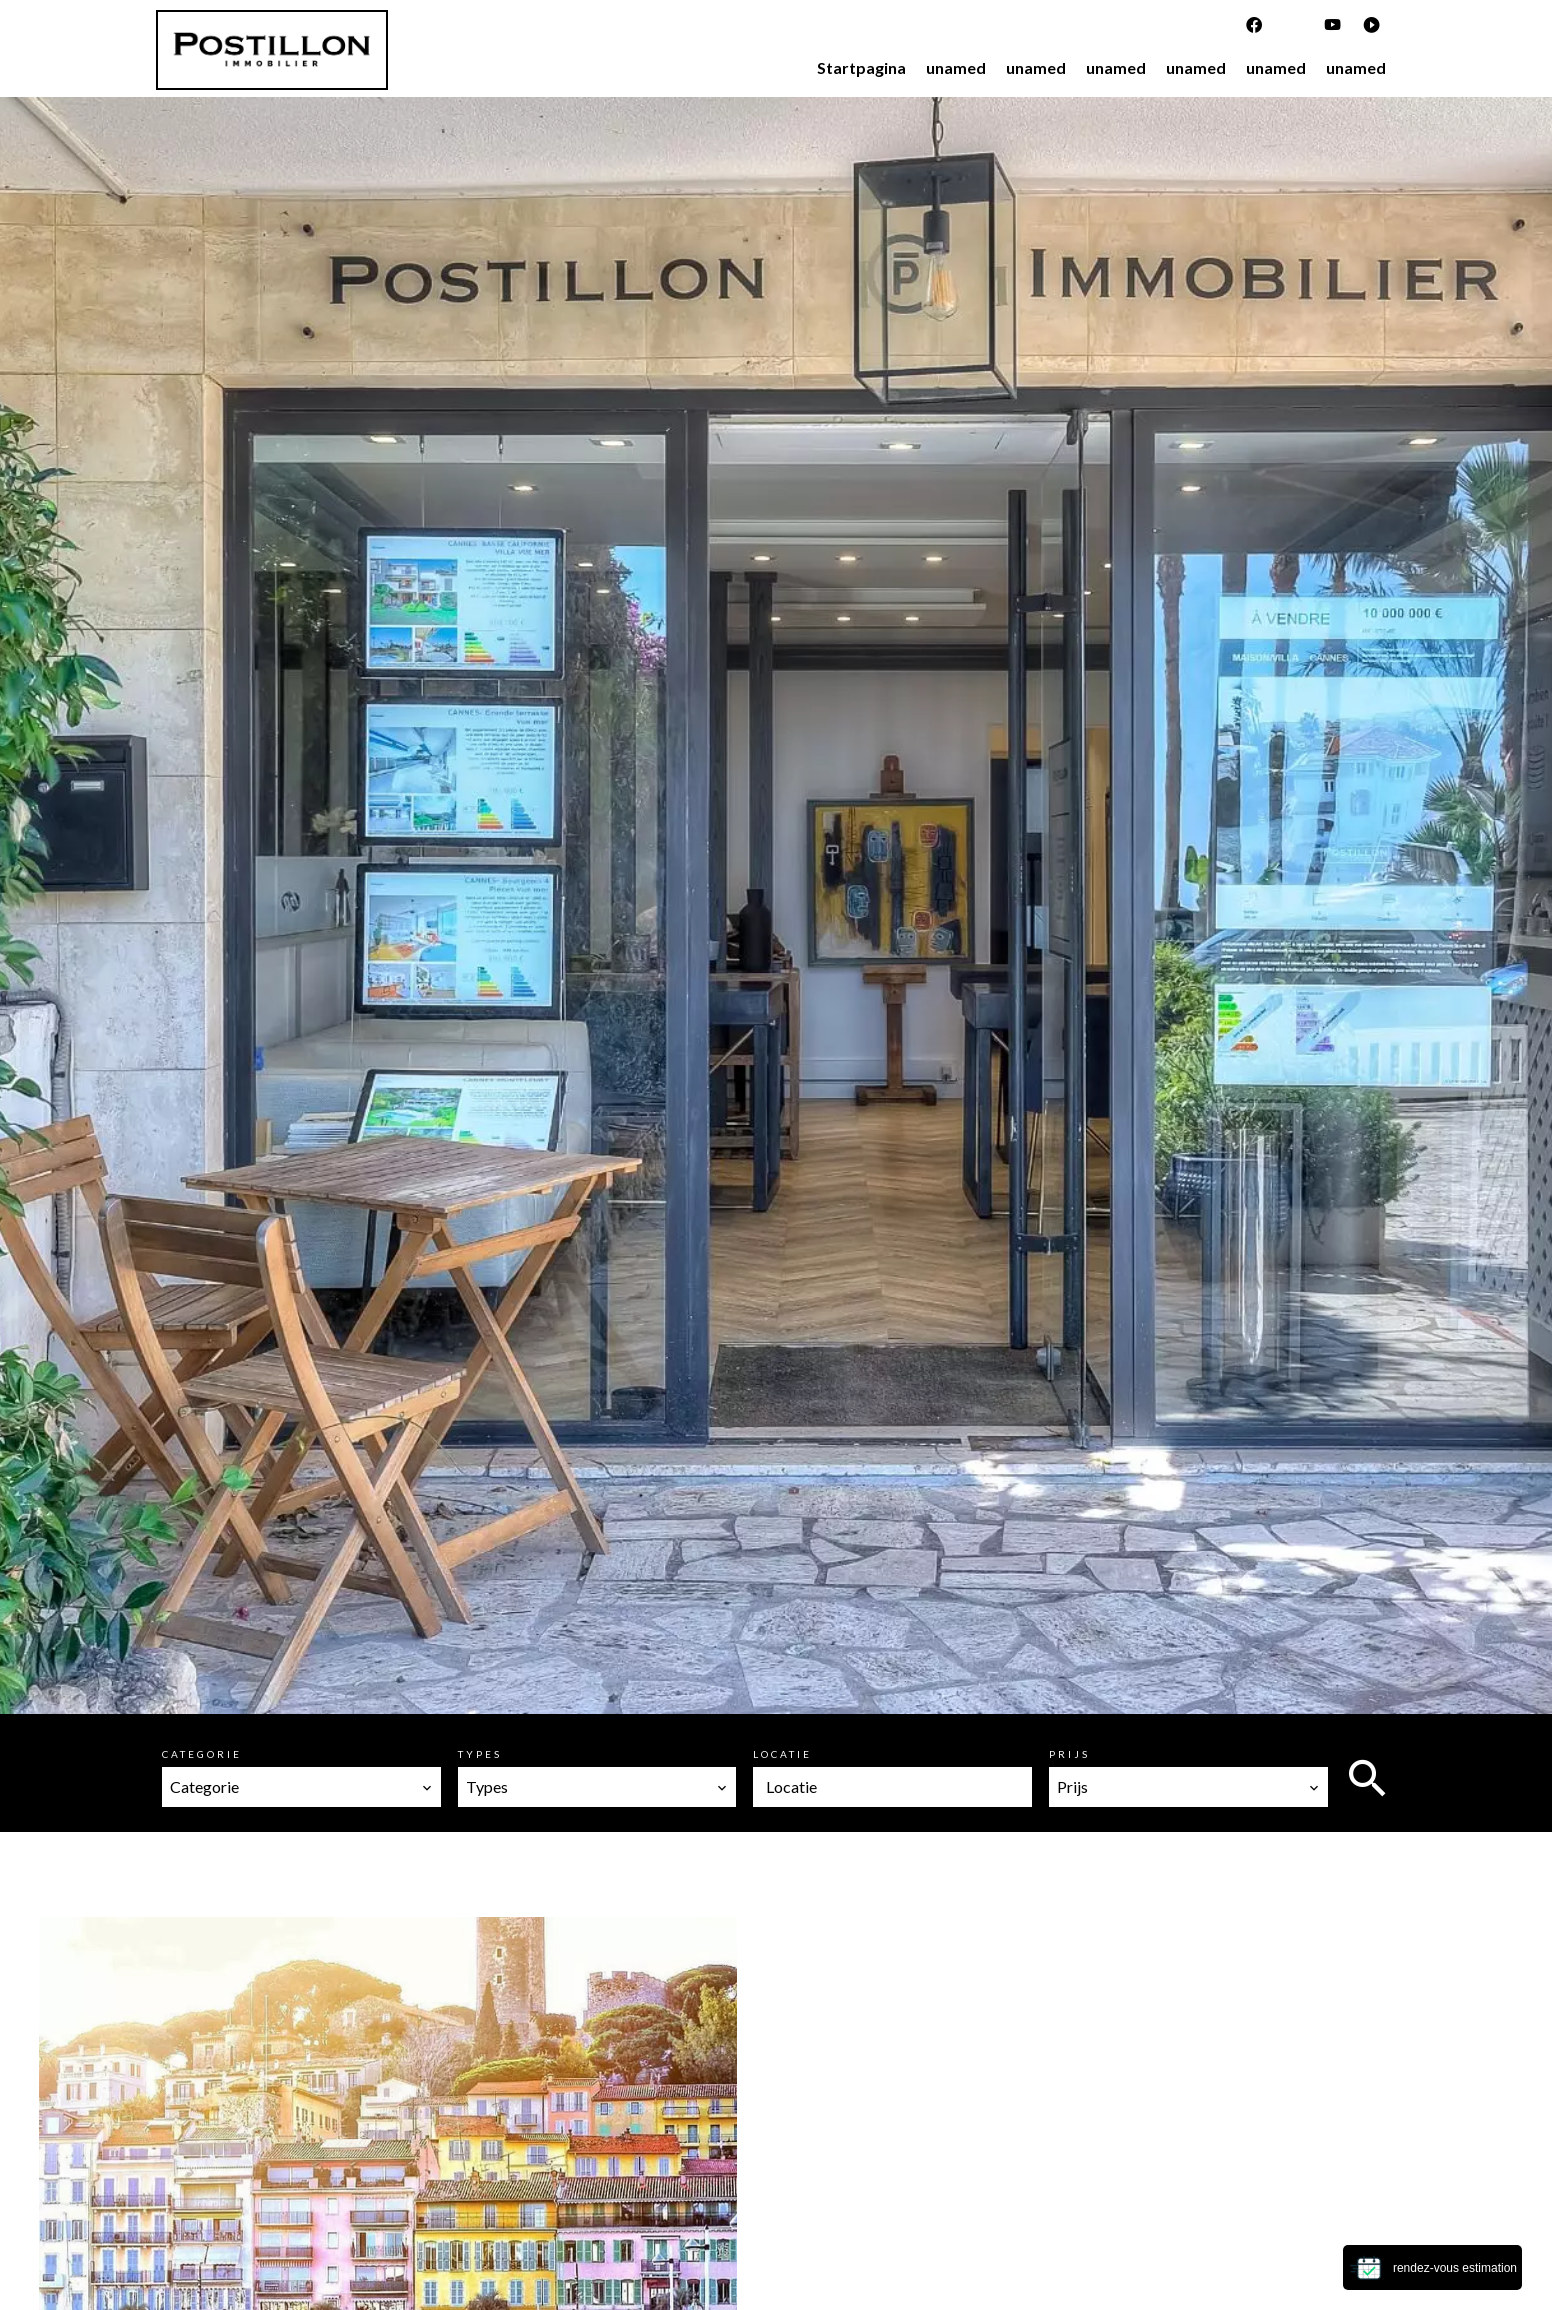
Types (480, 1754)
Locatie (782, 1754)
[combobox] (301, 1787)
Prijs (1069, 1754)
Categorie (202, 1754)
